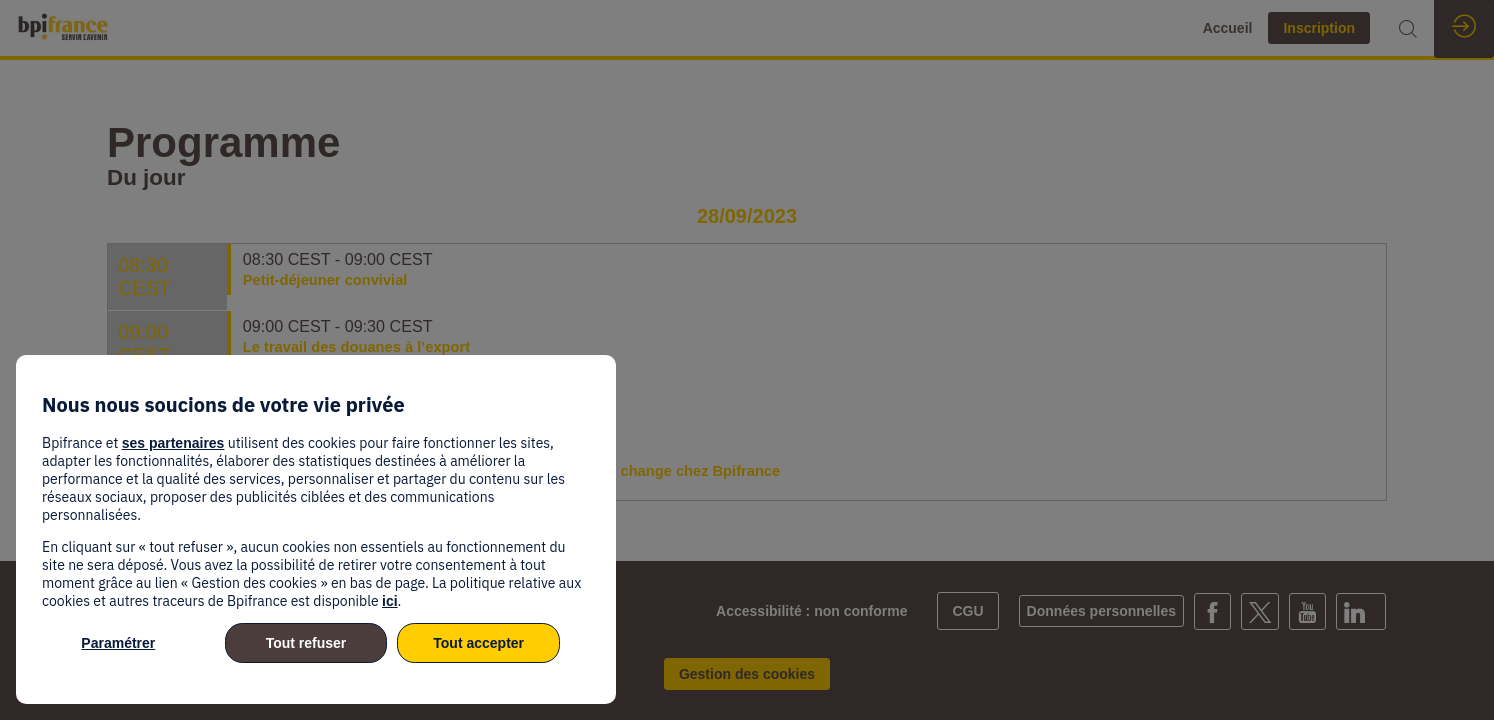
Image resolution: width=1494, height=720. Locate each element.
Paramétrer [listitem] (118, 643)
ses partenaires (173, 443)
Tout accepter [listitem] (478, 643)
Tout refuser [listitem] (306, 643)
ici (390, 601)
